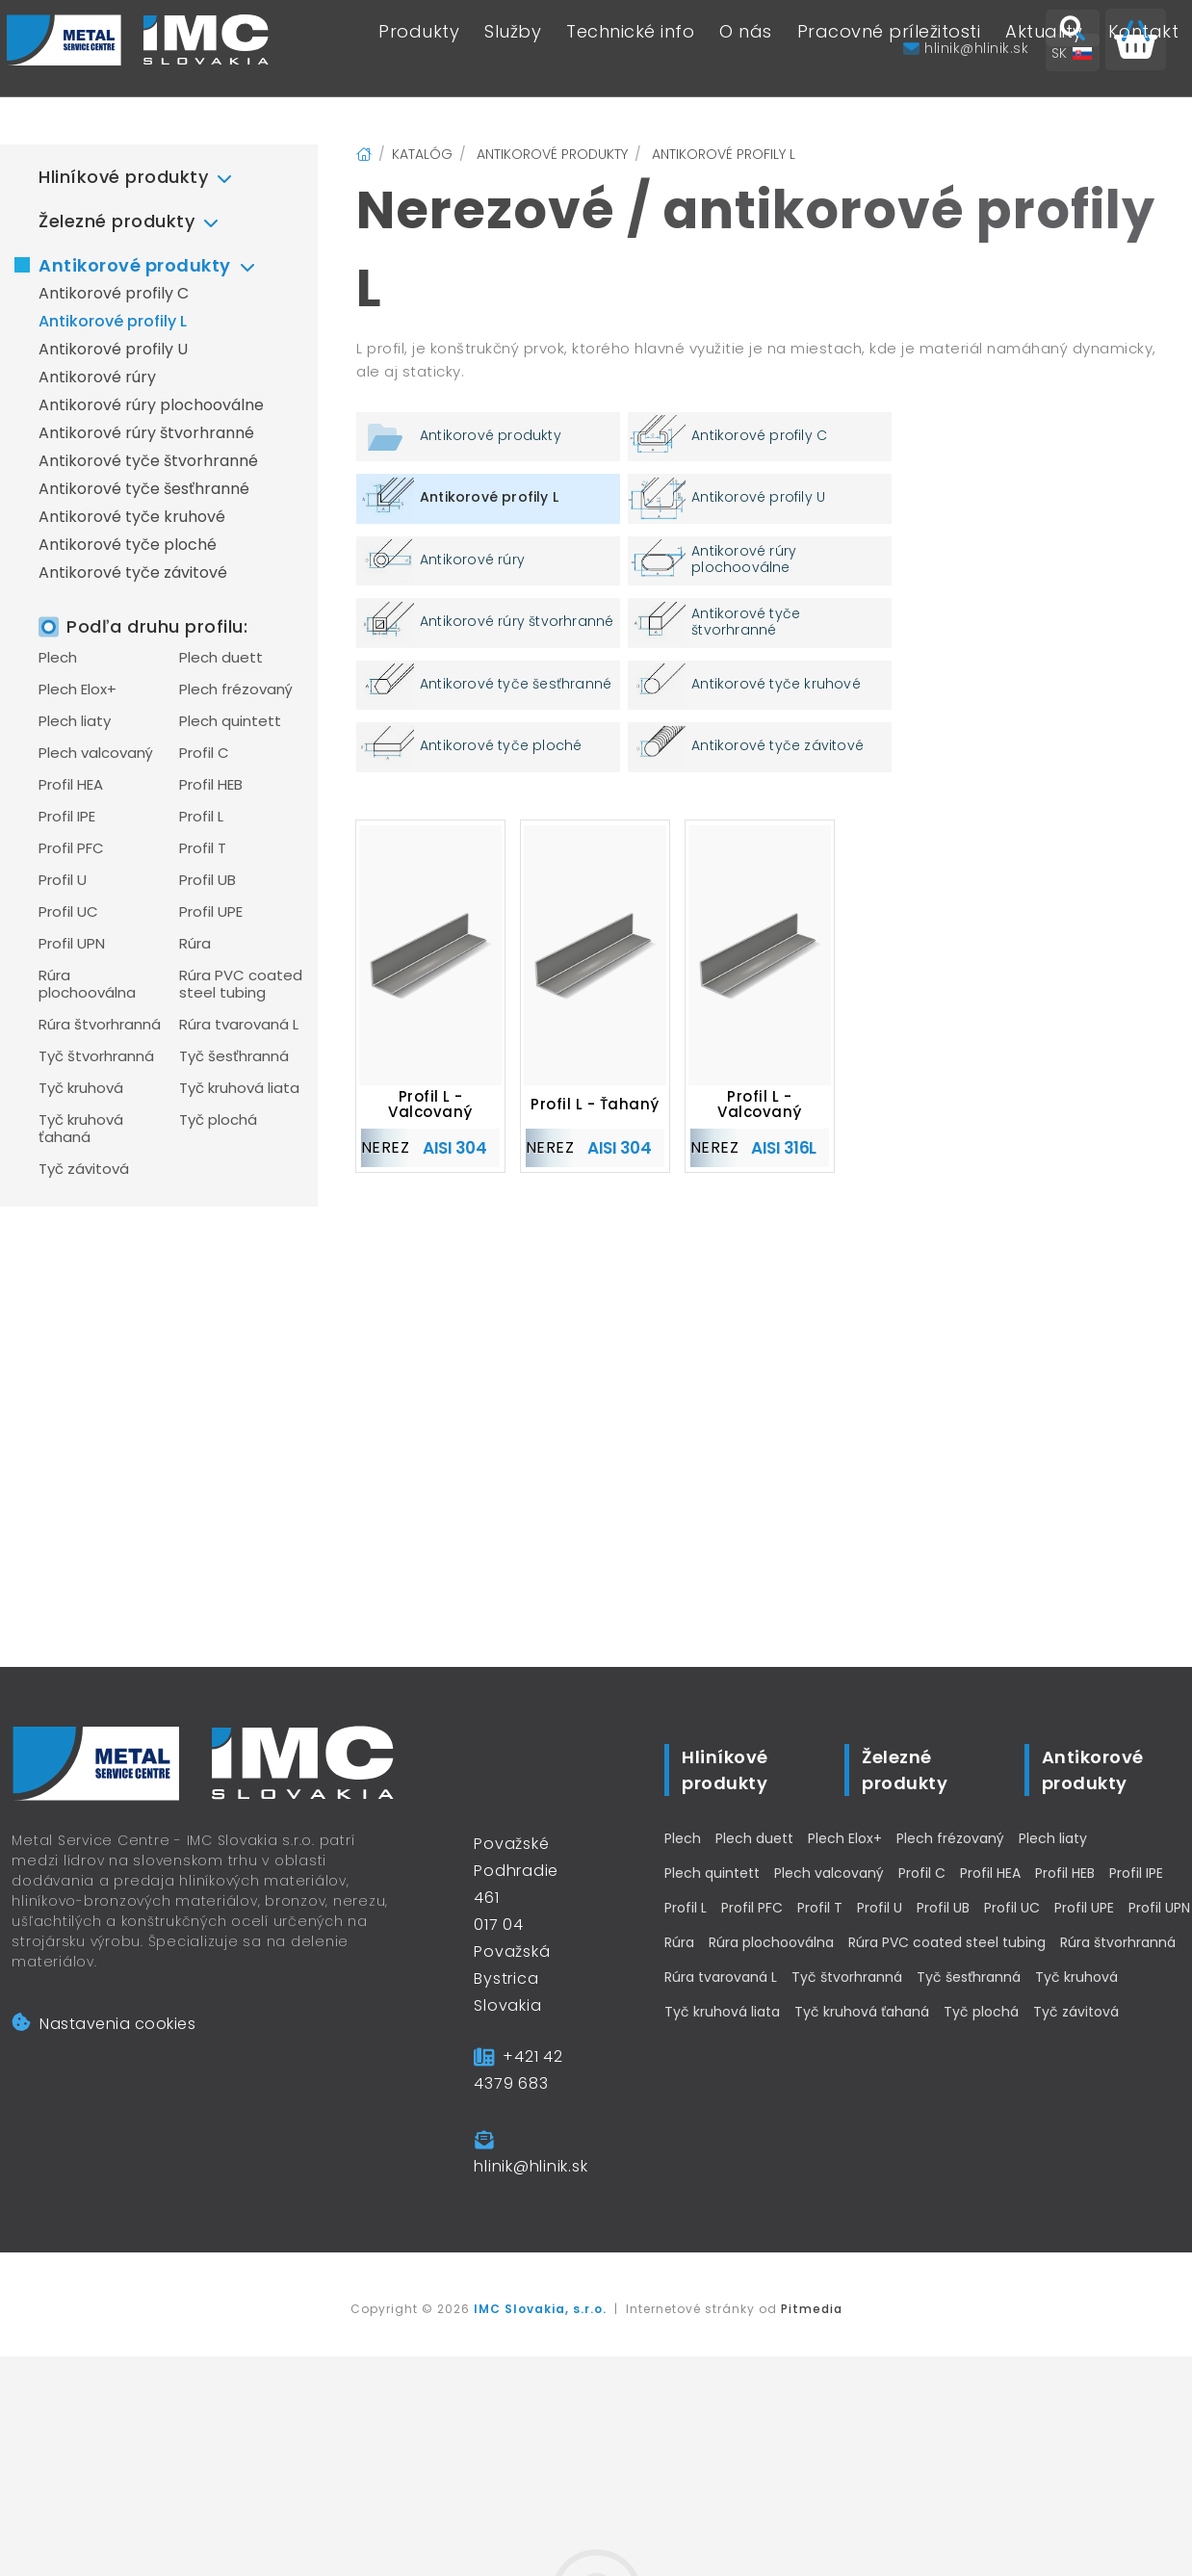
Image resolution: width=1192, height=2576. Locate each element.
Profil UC (68, 912)
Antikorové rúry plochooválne (151, 405)
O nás (745, 49)
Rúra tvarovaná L (238, 1024)
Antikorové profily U (113, 349)
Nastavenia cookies (103, 2024)
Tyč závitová (84, 1169)
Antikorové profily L (113, 321)
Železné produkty (116, 221)
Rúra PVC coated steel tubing (240, 984)
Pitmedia (811, 2309)
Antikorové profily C (114, 293)
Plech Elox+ (78, 689)
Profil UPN (72, 943)
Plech (58, 657)
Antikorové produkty (135, 265)
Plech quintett (230, 721)
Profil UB (207, 880)
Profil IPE (67, 816)
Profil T (202, 848)
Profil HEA (71, 785)
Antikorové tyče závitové (133, 572)
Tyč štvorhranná (96, 1056)
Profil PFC (71, 848)
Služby (512, 49)
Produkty (418, 49)
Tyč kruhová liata (239, 1088)
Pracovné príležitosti (889, 49)
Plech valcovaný (96, 753)
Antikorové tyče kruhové (132, 517)
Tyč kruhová (81, 1088)
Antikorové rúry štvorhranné (146, 433)
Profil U (63, 880)
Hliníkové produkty (123, 177)
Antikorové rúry (97, 377)
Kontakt (1143, 49)
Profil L (201, 816)
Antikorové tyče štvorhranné (148, 461)
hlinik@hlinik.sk (530, 2166)
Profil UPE (211, 912)
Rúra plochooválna (87, 984)
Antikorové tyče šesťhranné (144, 489)
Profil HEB (211, 785)
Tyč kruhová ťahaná (81, 1128)
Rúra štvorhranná (100, 1024)
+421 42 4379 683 (518, 2070)
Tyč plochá (218, 1120)
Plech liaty (75, 721)
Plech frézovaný (236, 689)
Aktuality (1044, 49)
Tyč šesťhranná (234, 1056)
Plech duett (221, 657)
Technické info (630, 49)
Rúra (195, 943)
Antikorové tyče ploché (128, 544)
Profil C (204, 753)
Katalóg (422, 154)
